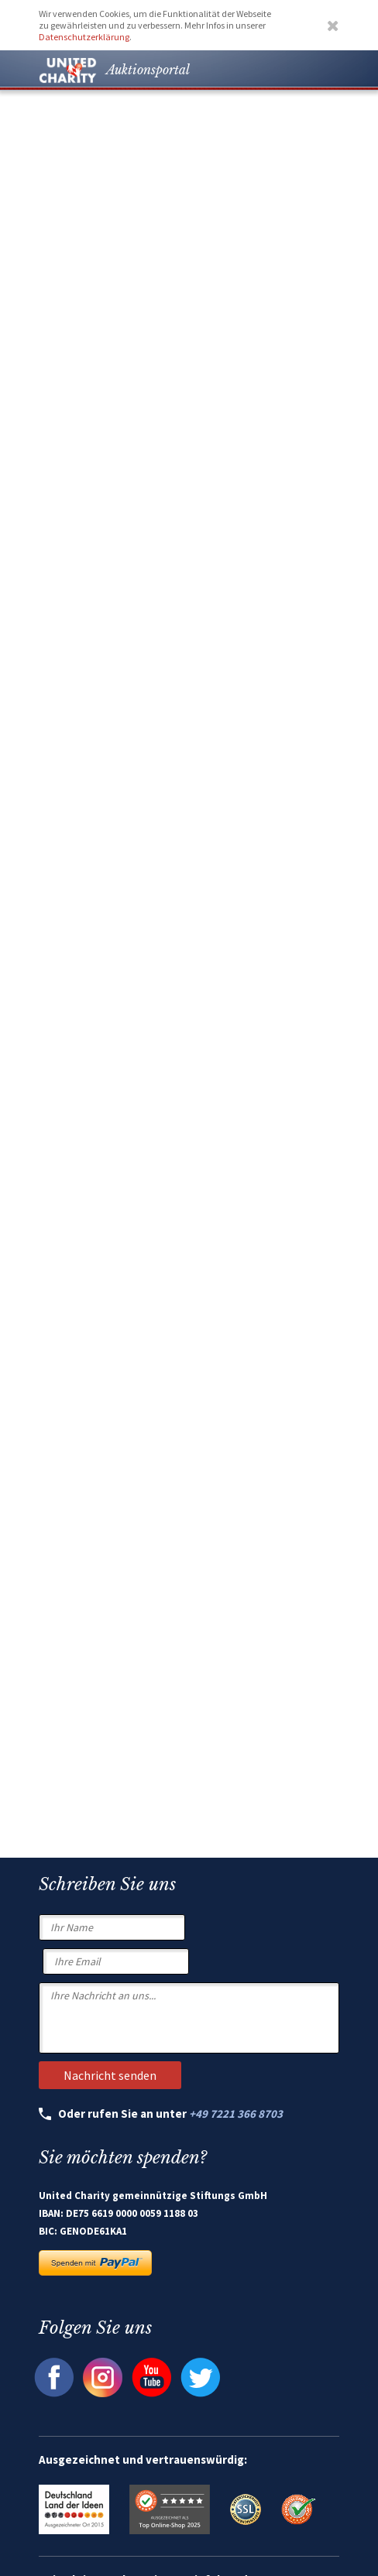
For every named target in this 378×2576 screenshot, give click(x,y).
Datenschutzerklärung (84, 37)
